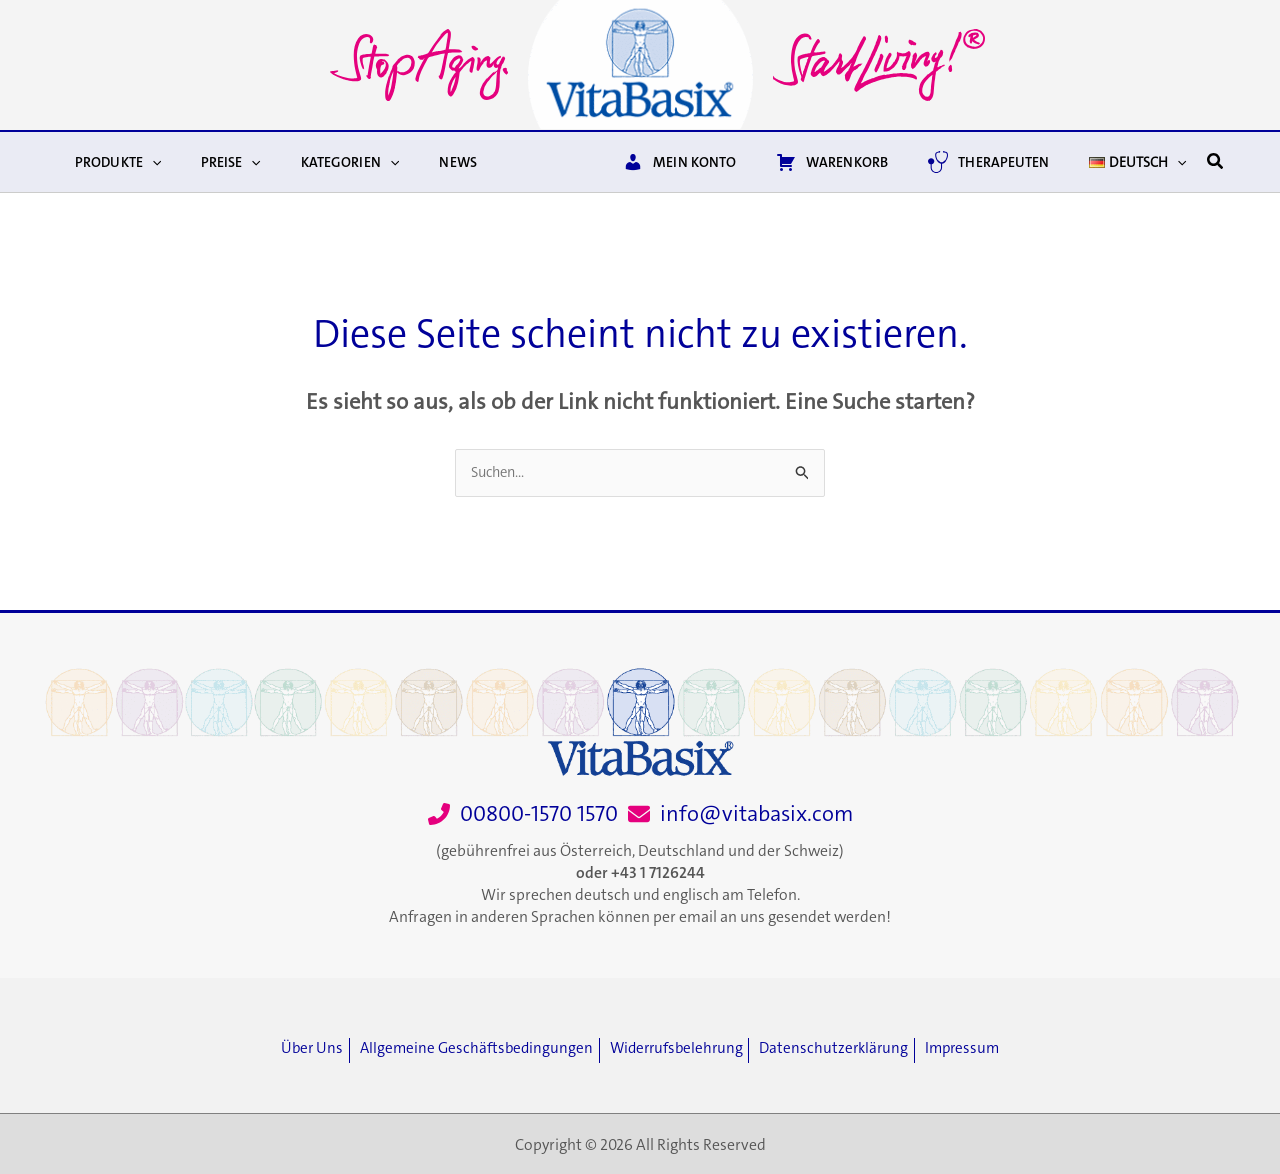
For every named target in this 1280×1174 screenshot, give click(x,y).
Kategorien (320, 162)
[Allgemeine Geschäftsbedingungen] (471, 1049)
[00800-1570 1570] (523, 814)
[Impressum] (979, 1049)
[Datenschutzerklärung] (847, 1049)
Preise (212, 162)
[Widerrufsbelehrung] (680, 1049)
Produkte (112, 162)
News (416, 162)
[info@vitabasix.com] (740, 814)
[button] (146, 162)
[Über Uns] (299, 1049)
